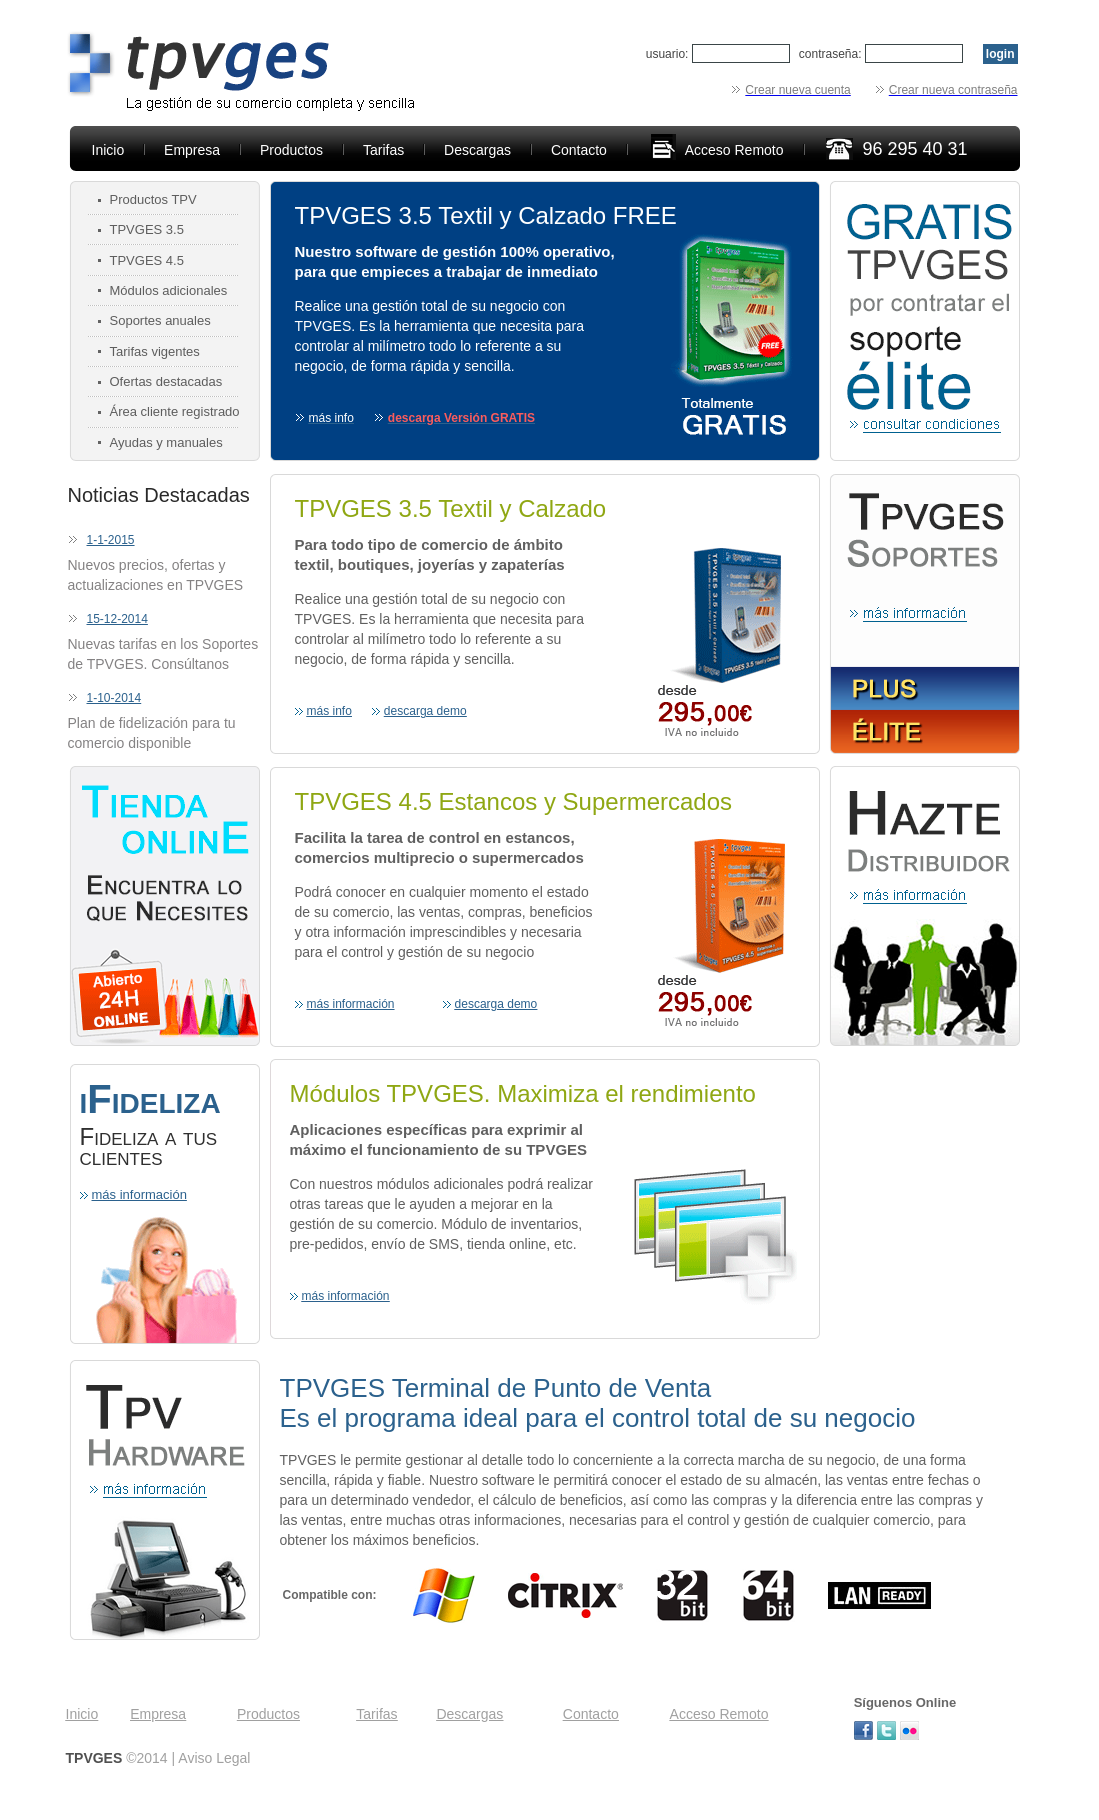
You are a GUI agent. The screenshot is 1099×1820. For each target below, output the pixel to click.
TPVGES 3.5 (147, 229)
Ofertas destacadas (166, 381)
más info (329, 711)
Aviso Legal (214, 1758)
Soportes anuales (160, 320)
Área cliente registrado (175, 411)
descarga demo (425, 711)
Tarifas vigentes (155, 351)
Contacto (579, 150)
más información (139, 1194)
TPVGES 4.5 (147, 260)
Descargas (477, 150)
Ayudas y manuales (166, 442)
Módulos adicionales (169, 290)
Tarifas (383, 150)
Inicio (108, 150)
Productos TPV (153, 199)
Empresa (192, 150)
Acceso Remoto (734, 150)
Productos (291, 150)
